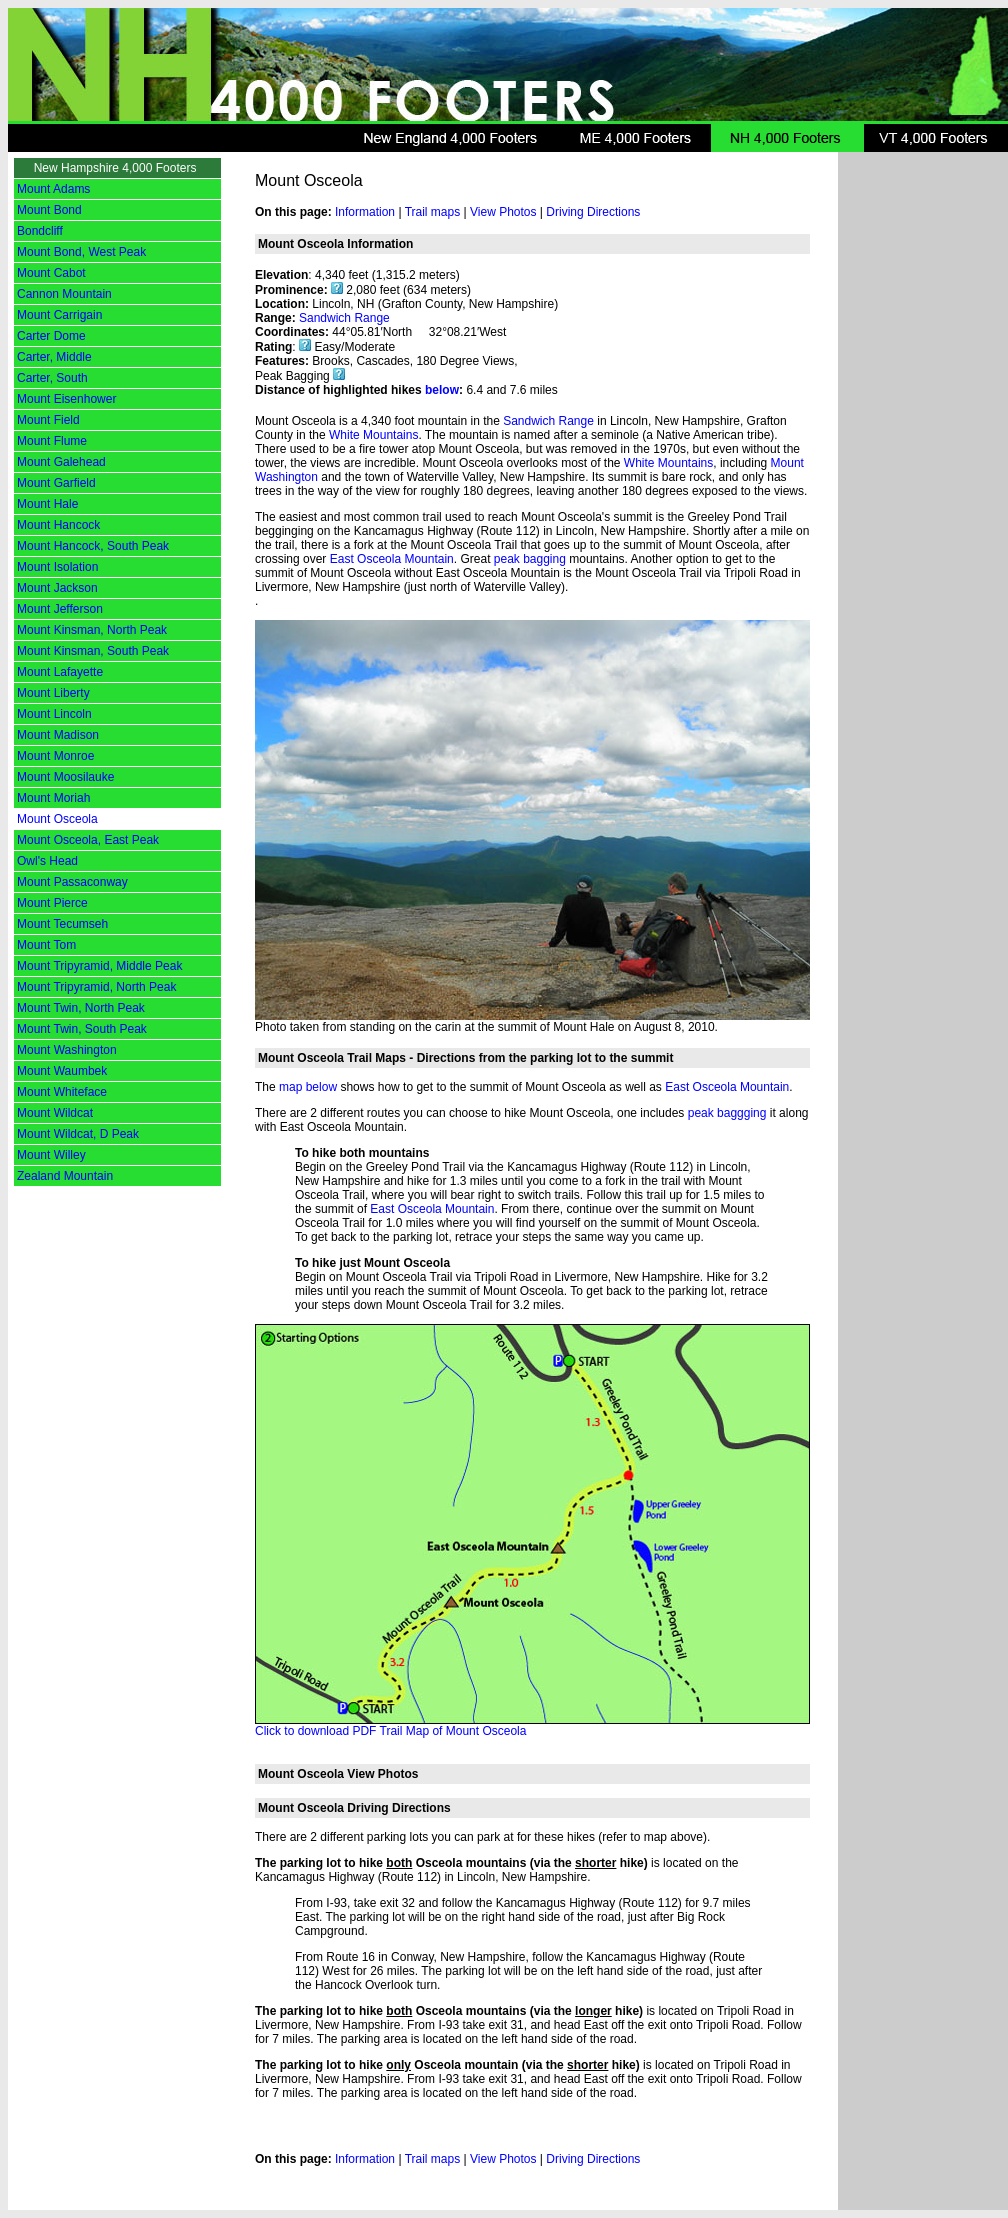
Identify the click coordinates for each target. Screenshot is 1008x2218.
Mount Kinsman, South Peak (93, 651)
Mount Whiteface (62, 1092)
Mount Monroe (55, 756)
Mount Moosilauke (65, 777)
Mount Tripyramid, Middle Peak (99, 966)
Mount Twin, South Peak (82, 1029)
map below (308, 1087)
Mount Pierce (52, 903)
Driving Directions (593, 212)
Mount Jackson (57, 588)
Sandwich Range (344, 318)
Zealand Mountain (65, 1176)
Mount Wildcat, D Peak (78, 1134)
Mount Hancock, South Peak (93, 546)
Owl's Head (47, 861)
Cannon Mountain (64, 294)
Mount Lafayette (60, 672)
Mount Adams (53, 189)
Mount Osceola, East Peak (88, 840)
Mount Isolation (57, 567)
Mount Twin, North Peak (81, 1008)
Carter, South (52, 378)
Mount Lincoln (54, 714)
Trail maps (433, 212)
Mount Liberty (53, 693)
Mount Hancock (58, 525)
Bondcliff (40, 231)
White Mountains (373, 435)
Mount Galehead (61, 462)
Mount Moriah (53, 798)
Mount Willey (51, 1155)
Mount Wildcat (55, 1113)
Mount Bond (49, 210)
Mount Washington (67, 1050)
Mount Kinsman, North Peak (92, 630)
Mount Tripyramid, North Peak (96, 987)
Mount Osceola (57, 819)
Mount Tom (46, 945)
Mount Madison (58, 735)
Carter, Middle (54, 357)
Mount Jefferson (60, 609)
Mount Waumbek (62, 1071)
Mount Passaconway (72, 882)
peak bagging (530, 559)
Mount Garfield (56, 483)
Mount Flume (52, 441)
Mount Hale (47, 504)
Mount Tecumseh (62, 924)
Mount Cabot (51, 273)
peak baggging (727, 1113)
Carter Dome (51, 336)
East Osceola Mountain (392, 559)
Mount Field (48, 420)
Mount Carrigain (59, 315)
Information (365, 212)
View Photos (503, 212)
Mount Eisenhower (66, 399)
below (442, 390)
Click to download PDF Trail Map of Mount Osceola (390, 1731)
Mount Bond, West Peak (81, 252)
